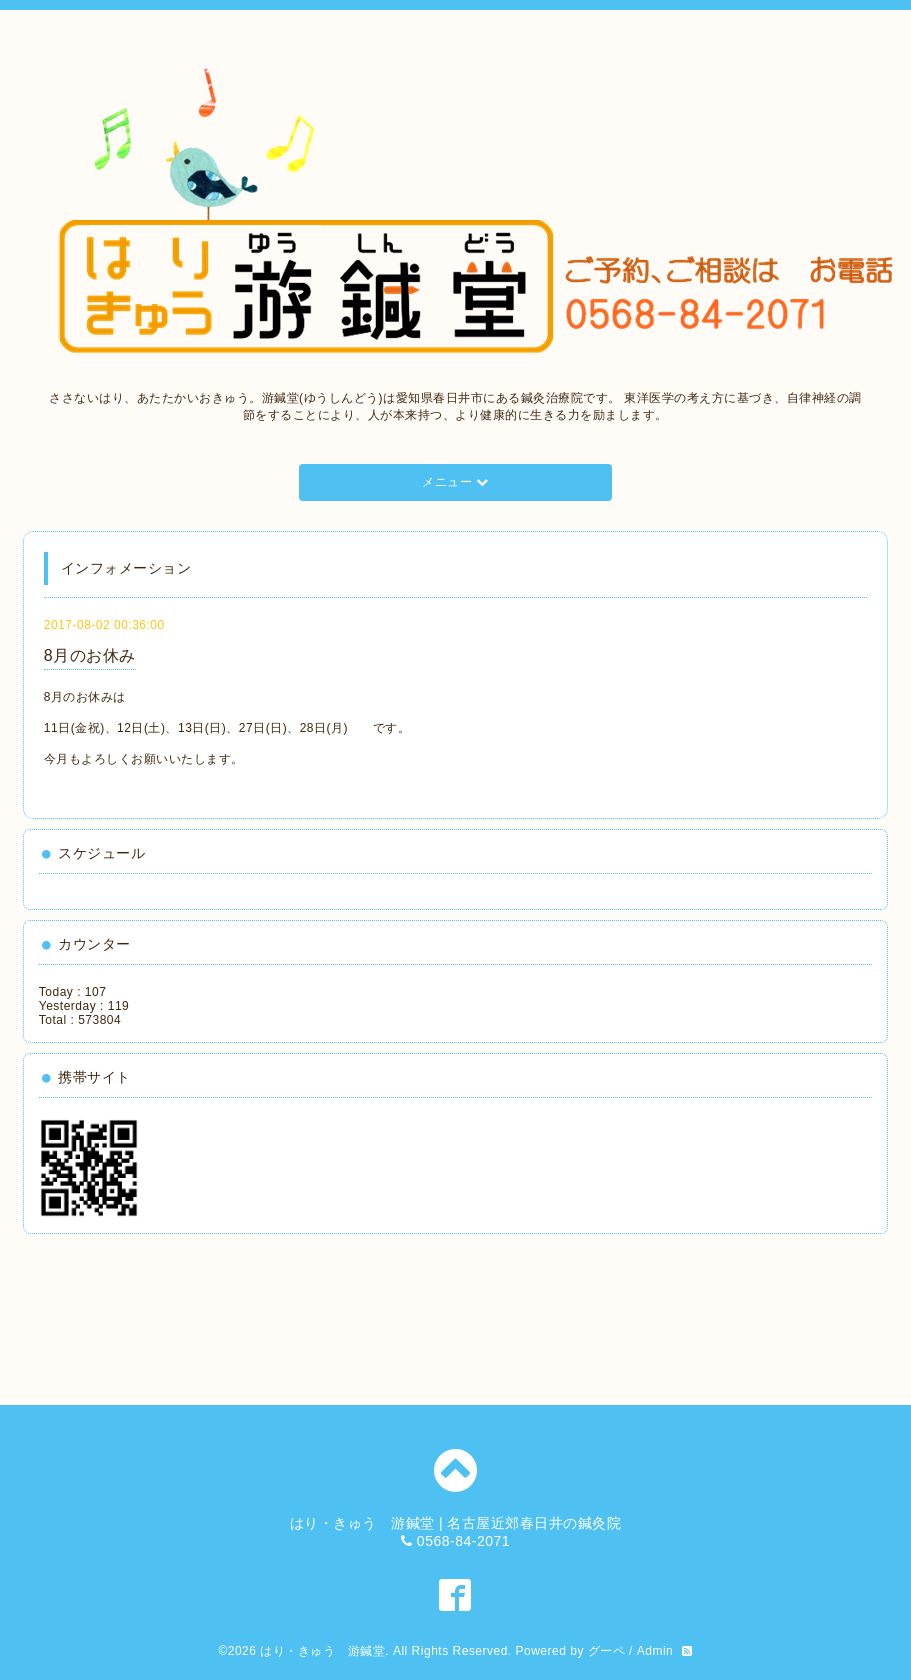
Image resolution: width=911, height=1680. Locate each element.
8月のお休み (90, 655)
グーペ (607, 1651)
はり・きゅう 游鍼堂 (322, 1651)
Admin (655, 1651)
